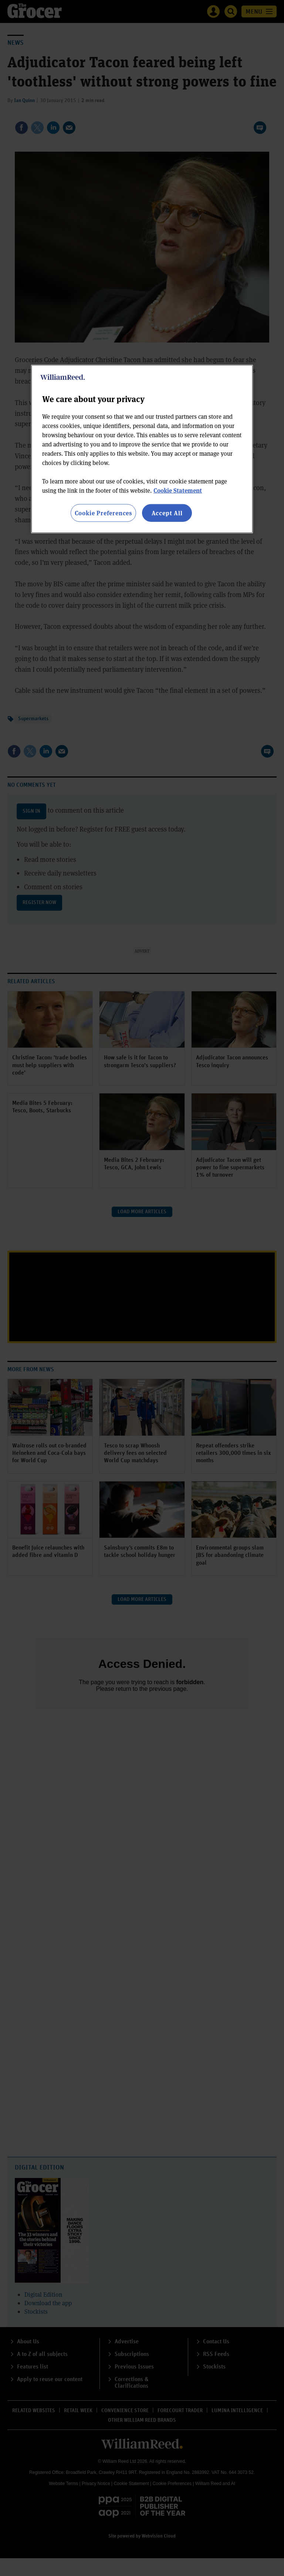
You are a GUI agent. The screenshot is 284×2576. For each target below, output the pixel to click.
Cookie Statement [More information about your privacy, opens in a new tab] (177, 490)
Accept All (167, 512)
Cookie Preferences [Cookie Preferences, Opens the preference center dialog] (103, 512)
